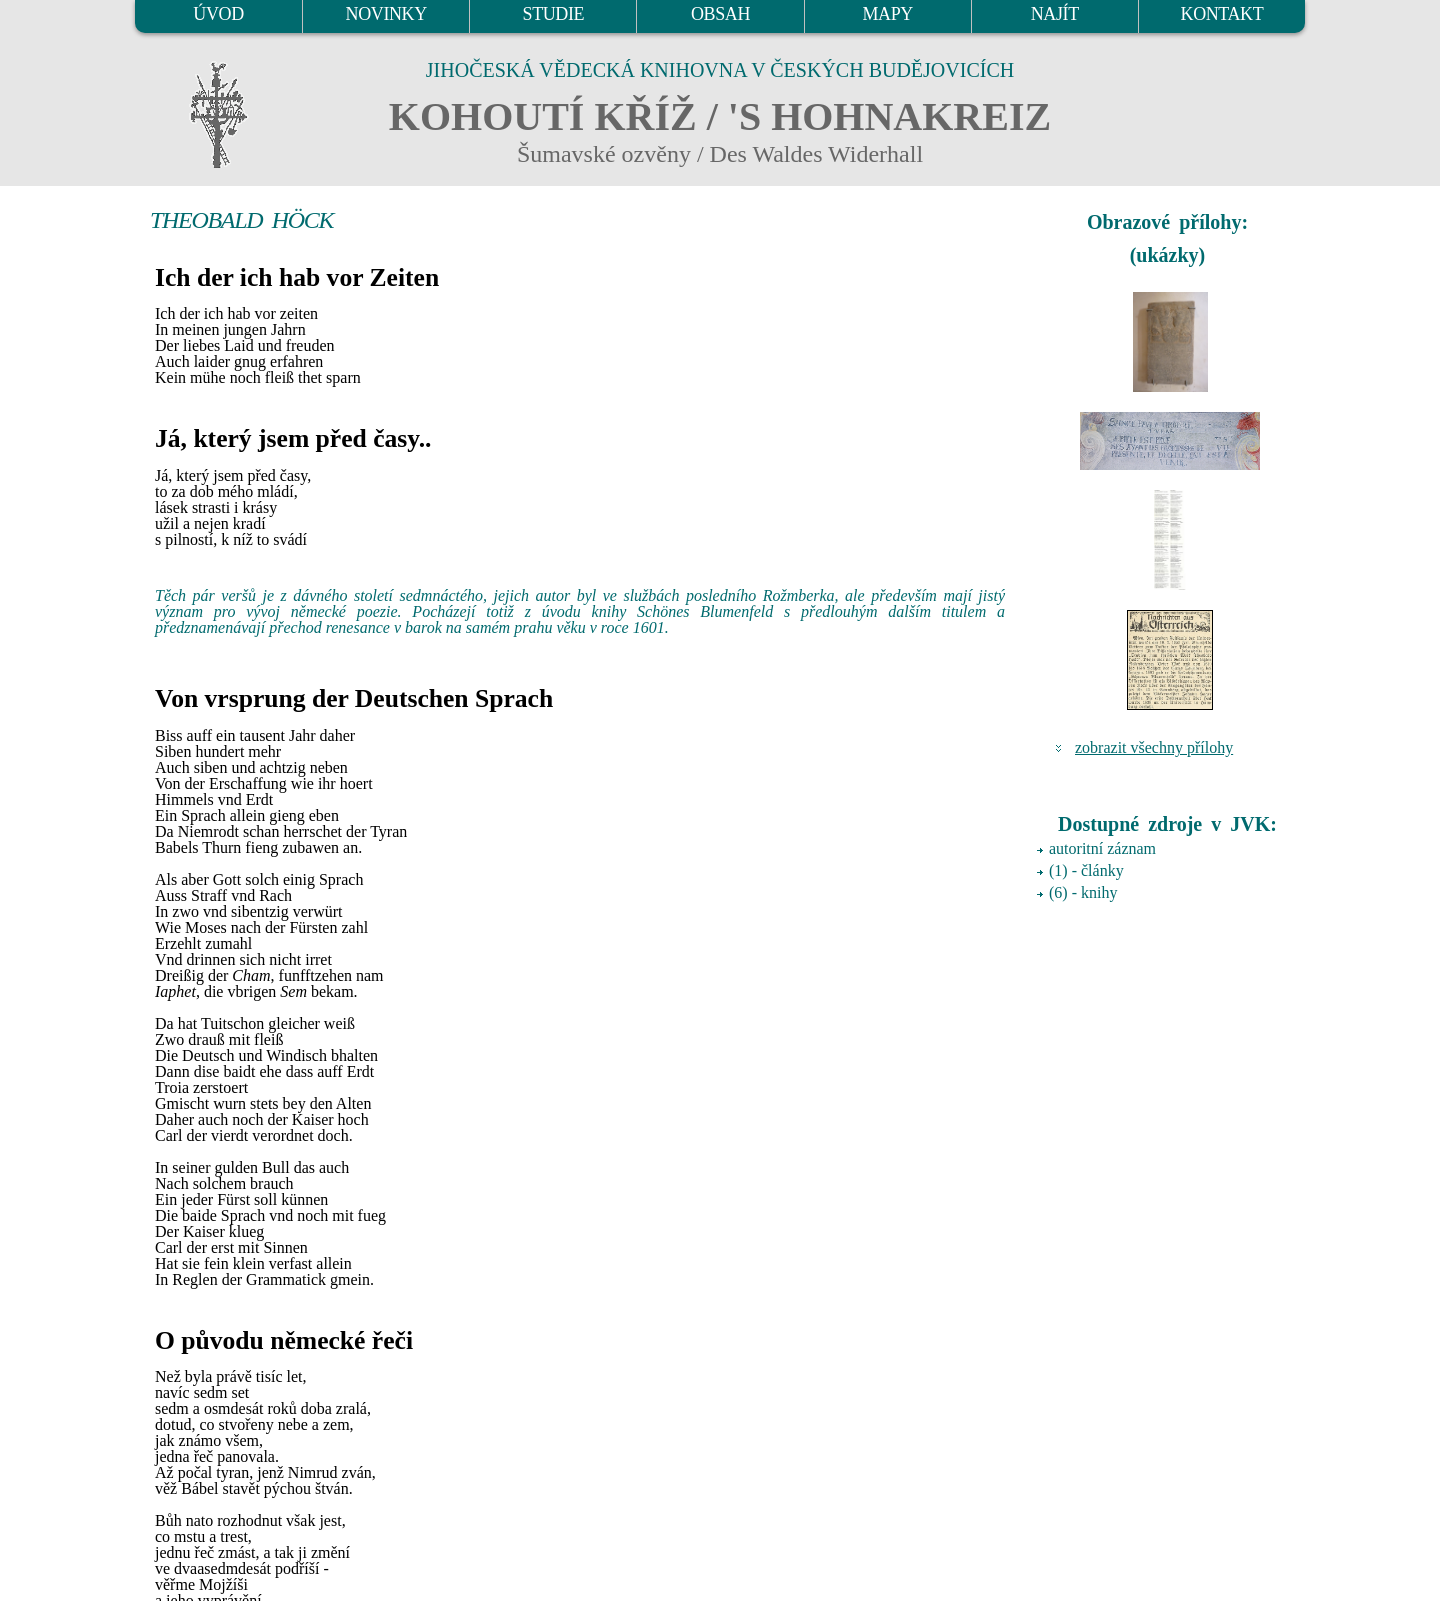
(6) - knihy (1083, 892)
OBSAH (720, 14)
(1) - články (1086, 870)
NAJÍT (1055, 14)
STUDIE (554, 14)
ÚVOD (218, 14)
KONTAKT (1222, 14)
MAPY (887, 14)
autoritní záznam (1102, 848)
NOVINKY (386, 14)
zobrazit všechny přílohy (1154, 747)
